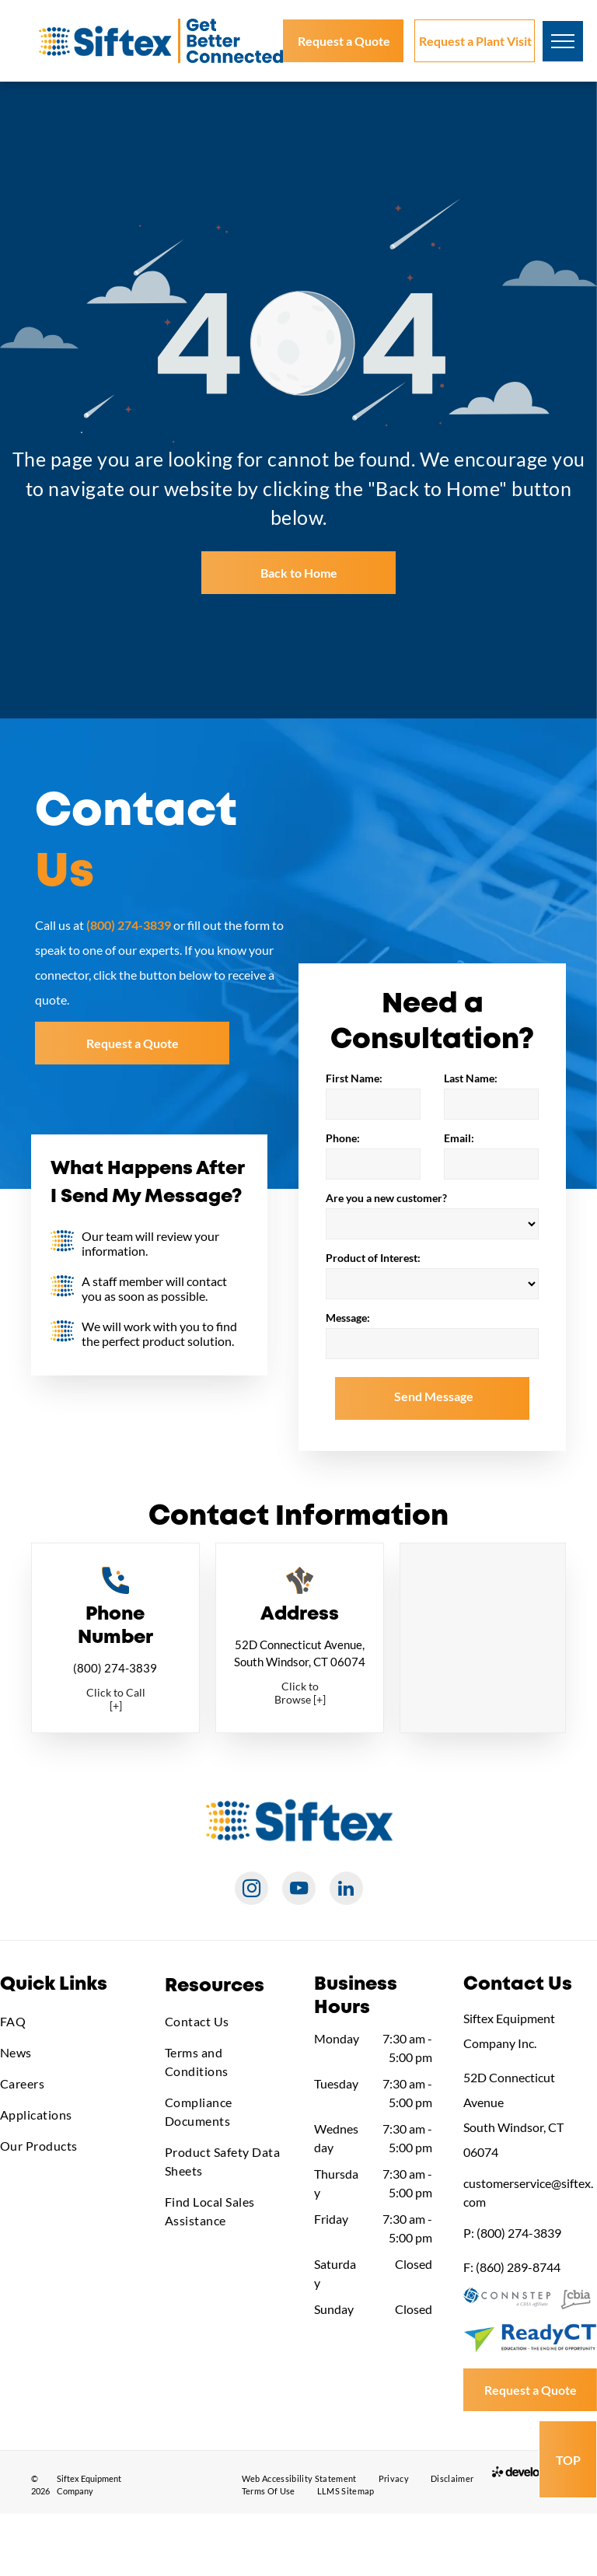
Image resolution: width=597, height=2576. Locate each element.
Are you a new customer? (386, 1197)
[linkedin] (346, 1890)
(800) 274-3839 (115, 1668)
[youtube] (299, 1890)
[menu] (563, 41)
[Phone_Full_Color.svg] (115, 1589)
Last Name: (471, 1078)
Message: (348, 1317)
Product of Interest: (373, 1257)
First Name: (354, 1078)
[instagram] (251, 1890)
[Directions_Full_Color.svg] (299, 1589)
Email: (459, 1138)
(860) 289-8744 (518, 2267)
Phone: (343, 1138)
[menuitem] (67, 2021)
